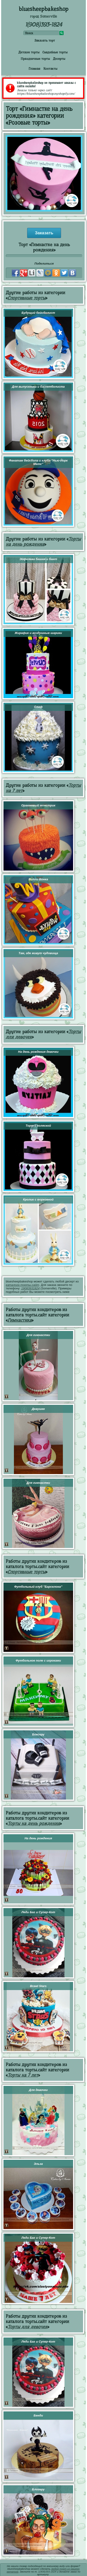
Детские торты (28, 52)
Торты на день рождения (43, 541)
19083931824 (30, 1288)
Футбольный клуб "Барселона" (38, 1586)
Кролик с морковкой (38, 1199)
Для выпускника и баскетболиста (38, 386)
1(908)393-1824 (43, 24)
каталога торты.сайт (22, 1285)
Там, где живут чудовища (38, 953)
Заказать (44, 233)
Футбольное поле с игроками (38, 1660)
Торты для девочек (27, 2326)
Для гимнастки (38, 1335)
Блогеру (38, 2489)
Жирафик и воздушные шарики (38, 633)
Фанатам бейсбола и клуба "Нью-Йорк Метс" (38, 462)
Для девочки (38, 2090)
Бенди (38, 2415)
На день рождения (38, 1838)
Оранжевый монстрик (38, 805)
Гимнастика (20, 1320)
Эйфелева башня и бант (38, 559)
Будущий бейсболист (38, 312)
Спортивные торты (26, 298)
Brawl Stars (38, 1986)
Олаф (38, 707)
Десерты (59, 58)
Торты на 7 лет (23, 2075)
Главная (34, 68)
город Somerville (43, 16)
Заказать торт (44, 40)
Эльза (38, 2164)
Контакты (50, 68)
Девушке (38, 1409)
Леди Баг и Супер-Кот (38, 1912)
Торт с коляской (38, 1125)
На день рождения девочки (38, 1051)
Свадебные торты (55, 52)
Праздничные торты (35, 58)
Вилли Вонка (38, 879)
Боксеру (38, 1734)
